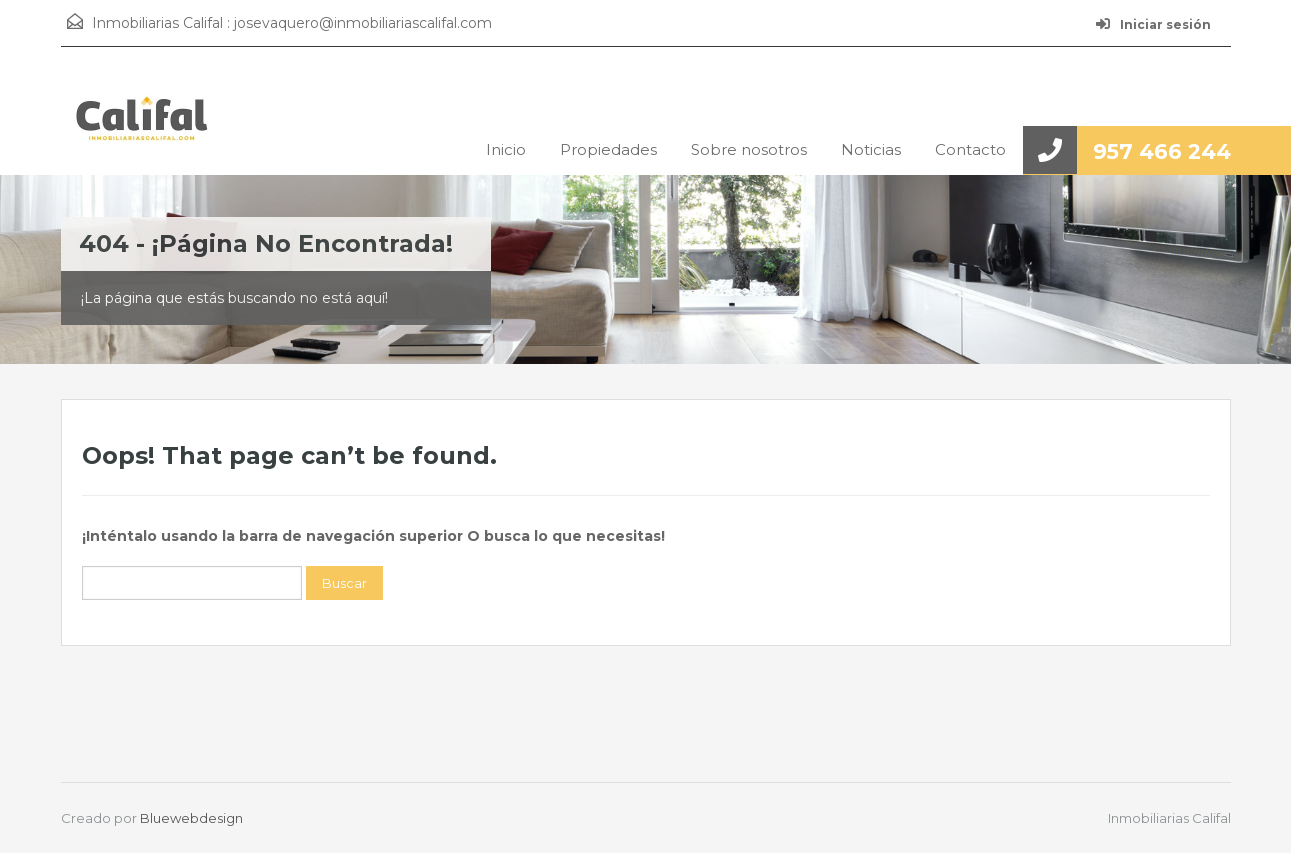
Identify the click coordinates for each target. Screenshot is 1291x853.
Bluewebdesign (191, 818)
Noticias (871, 149)
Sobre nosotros (749, 149)
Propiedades (608, 149)
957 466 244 (1162, 151)
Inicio (506, 149)
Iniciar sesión (1153, 24)
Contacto (970, 149)
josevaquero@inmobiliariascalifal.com (363, 23)
